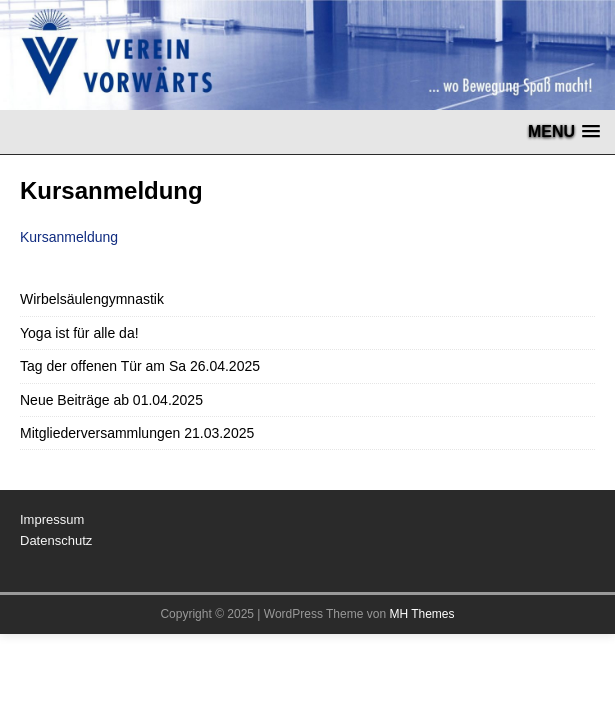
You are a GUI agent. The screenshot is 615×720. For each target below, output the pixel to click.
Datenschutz (56, 540)
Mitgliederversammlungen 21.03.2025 (137, 433)
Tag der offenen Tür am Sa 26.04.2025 (140, 366)
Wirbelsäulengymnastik (92, 299)
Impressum (52, 519)
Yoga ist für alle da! (79, 333)
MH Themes (421, 614)
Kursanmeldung (69, 237)
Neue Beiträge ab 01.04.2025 (111, 400)
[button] (564, 131)
